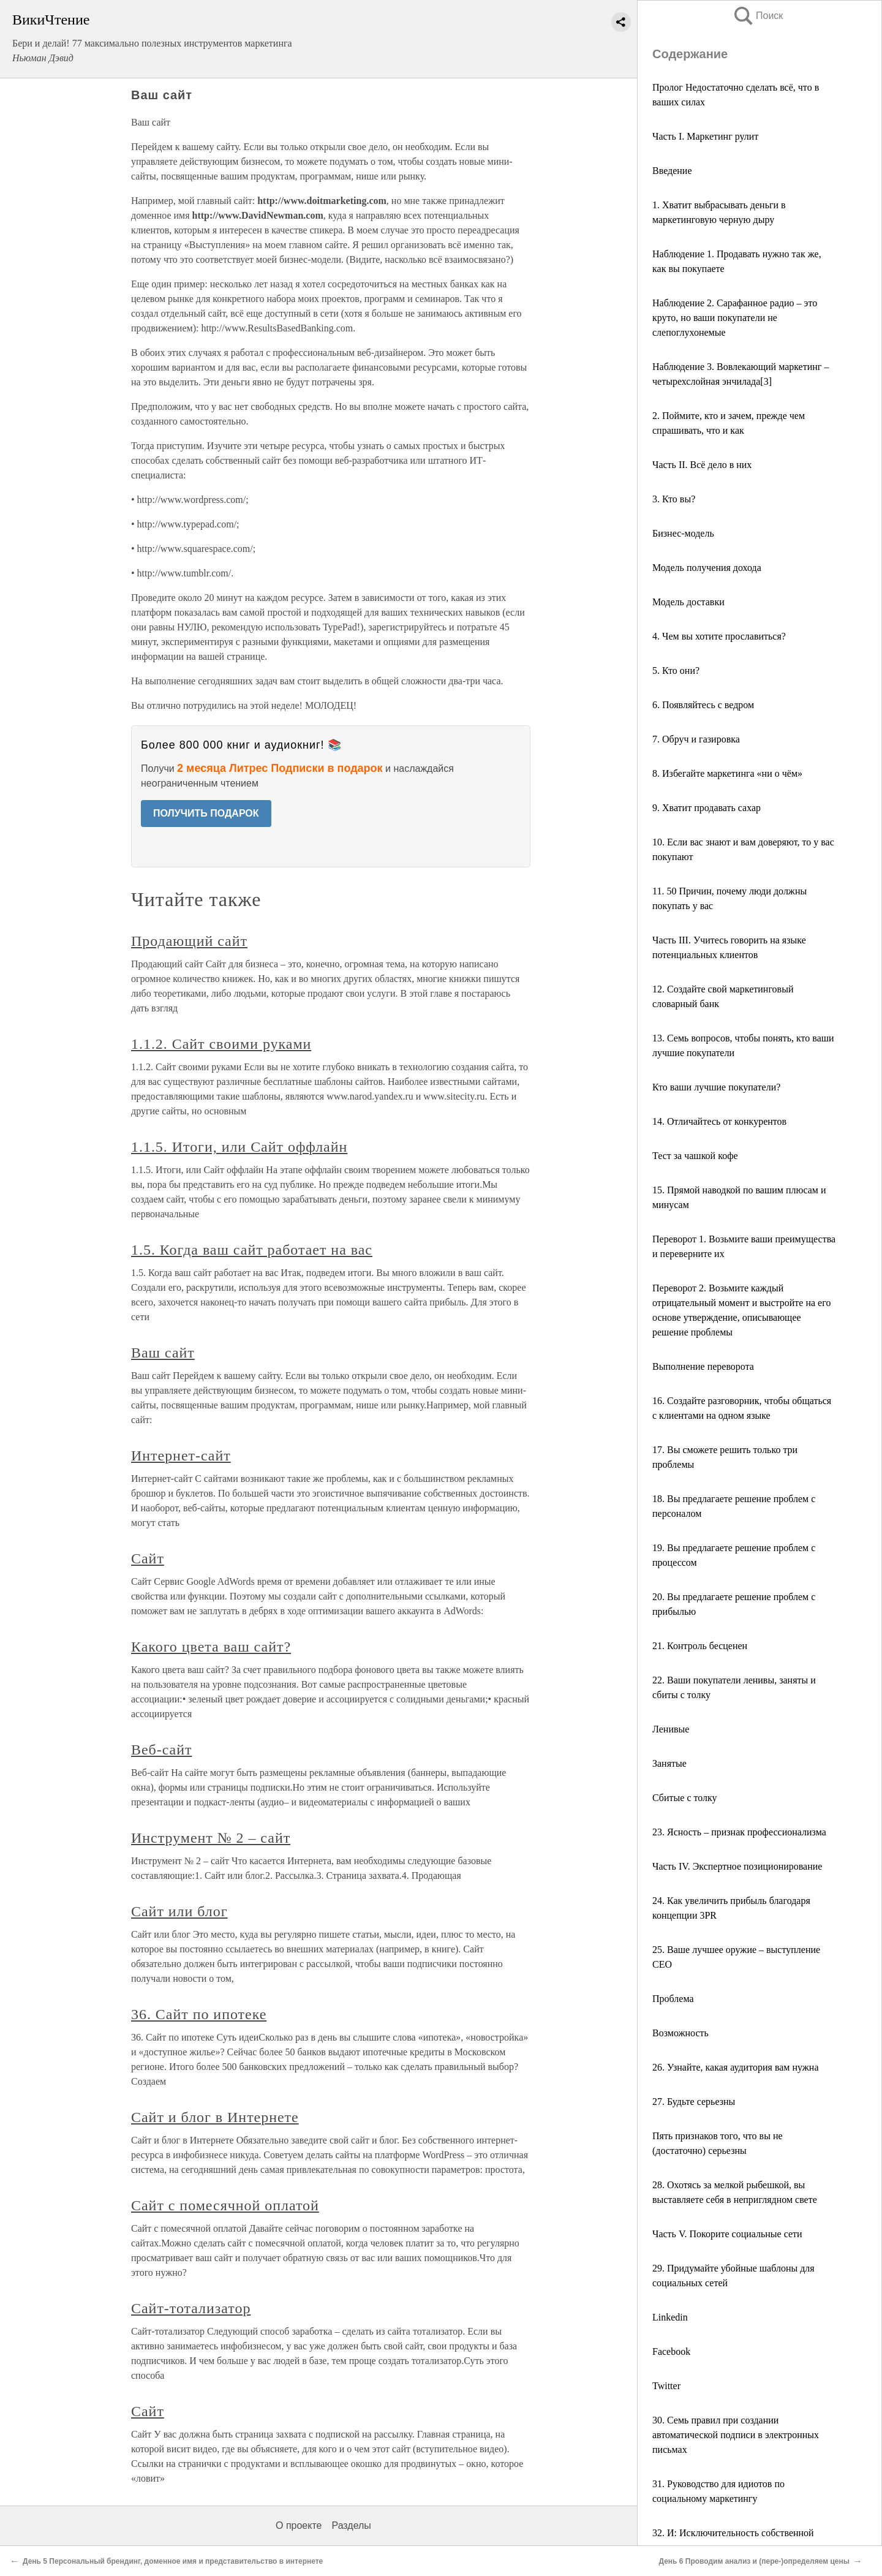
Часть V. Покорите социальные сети (727, 2234)
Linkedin (670, 2317)
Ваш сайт (163, 1353)
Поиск (758, 15)
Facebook (671, 2351)
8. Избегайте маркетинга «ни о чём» (727, 773)
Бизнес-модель (683, 533)
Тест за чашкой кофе (695, 1155)
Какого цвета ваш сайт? (211, 1647)
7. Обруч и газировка (696, 739)
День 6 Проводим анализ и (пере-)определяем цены (754, 2561)
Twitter (666, 2386)
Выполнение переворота (703, 1366)
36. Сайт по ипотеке (198, 2014)
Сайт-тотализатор (191, 2308)
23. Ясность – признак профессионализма (739, 1832)
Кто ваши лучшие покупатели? (716, 1087)
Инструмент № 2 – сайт (210, 1838)
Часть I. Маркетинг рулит (705, 136)
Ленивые (670, 1729)
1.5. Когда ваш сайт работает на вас (251, 1250)
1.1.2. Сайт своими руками (221, 1044)
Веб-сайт (161, 1750)
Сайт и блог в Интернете (215, 2117)
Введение (672, 170)
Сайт (147, 1558)
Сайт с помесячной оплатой (225, 2205)
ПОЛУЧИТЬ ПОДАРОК (206, 813)
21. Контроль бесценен (699, 1646)
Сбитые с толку (684, 1797)
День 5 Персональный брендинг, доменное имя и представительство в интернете (173, 2561)
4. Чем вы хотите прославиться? (719, 636)
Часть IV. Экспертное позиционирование (737, 1866)
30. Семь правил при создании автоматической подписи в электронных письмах (735, 2435)
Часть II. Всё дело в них (702, 464)
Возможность (680, 2033)
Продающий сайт (189, 941)
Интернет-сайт (181, 1456)
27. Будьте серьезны (693, 2101)
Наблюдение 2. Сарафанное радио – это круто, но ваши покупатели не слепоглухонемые (734, 318)
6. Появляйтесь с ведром (703, 705)
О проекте (299, 2525)
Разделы (351, 2525)
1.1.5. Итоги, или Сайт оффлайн (239, 1147)
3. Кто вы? (673, 499)
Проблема (673, 1998)
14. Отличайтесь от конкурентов (719, 1121)
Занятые (669, 1763)
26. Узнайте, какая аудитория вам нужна (735, 2067)
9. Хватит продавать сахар (706, 808)
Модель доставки (688, 602)
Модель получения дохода (706, 567)
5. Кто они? (675, 670)
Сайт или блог (179, 1911)
